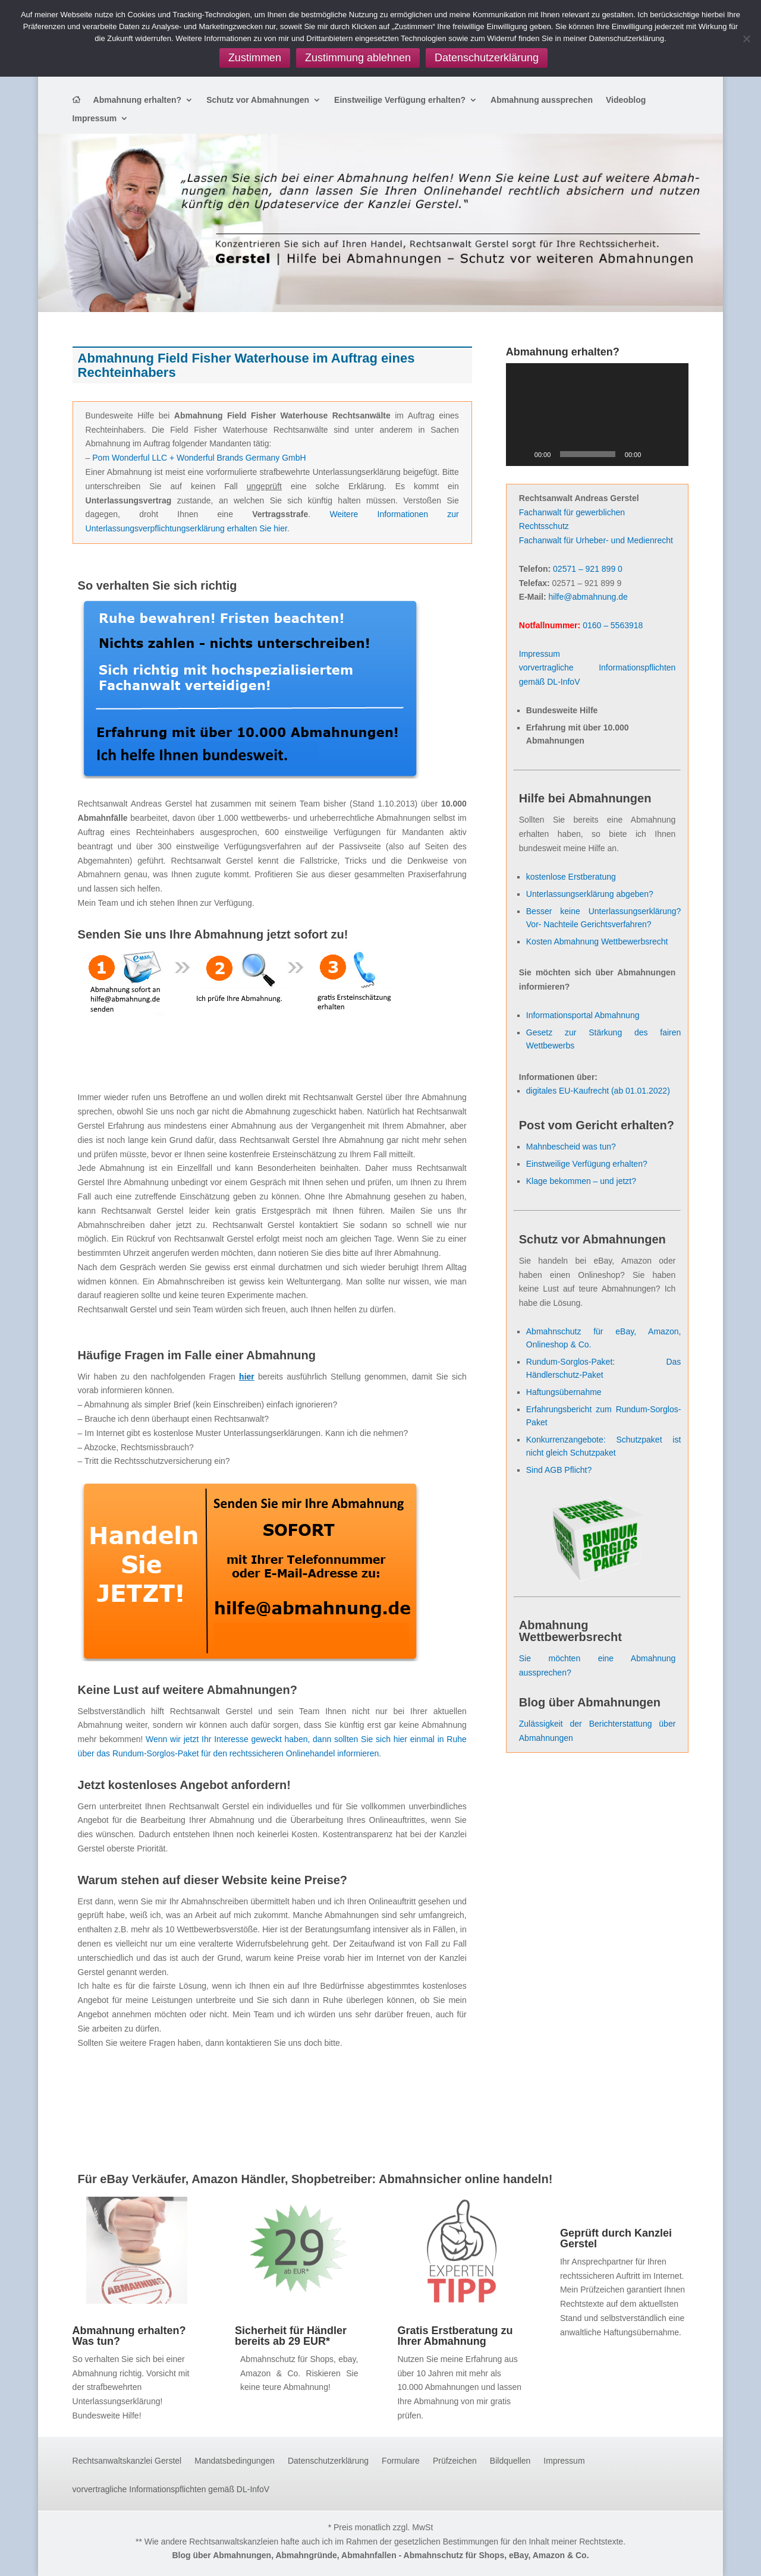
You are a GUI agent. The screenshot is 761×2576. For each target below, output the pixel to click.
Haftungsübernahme (564, 1392)
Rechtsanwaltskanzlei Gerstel (127, 2461)
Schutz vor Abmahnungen (257, 100)
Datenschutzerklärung (328, 2461)
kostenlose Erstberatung (571, 876)
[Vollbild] (673, 454)
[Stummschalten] (654, 454)
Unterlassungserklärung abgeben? (589, 894)
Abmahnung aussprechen (541, 100)
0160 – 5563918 (613, 625)
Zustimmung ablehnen (358, 58)
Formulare (401, 2461)
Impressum (95, 118)
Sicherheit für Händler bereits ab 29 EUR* (291, 2336)
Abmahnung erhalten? (137, 100)
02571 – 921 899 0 (587, 569)
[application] (597, 414)
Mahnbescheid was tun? (571, 1146)
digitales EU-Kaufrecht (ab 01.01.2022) (598, 1090)
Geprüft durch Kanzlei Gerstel (616, 2238)
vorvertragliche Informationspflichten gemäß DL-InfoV (171, 2489)
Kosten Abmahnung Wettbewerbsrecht (597, 941)
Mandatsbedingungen (234, 2461)
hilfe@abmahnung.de (588, 597)
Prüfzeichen (455, 2461)
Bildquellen (510, 2461)
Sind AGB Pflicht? (559, 1470)
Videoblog (626, 100)
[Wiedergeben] (521, 454)
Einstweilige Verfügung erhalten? (400, 100)
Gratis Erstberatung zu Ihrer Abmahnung (454, 2336)
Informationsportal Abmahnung (583, 1015)
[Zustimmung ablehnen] (746, 39)
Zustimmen (254, 58)
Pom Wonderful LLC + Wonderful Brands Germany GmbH (199, 457)
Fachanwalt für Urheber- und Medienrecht (596, 540)
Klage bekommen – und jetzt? (581, 1181)
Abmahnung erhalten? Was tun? (129, 2336)
